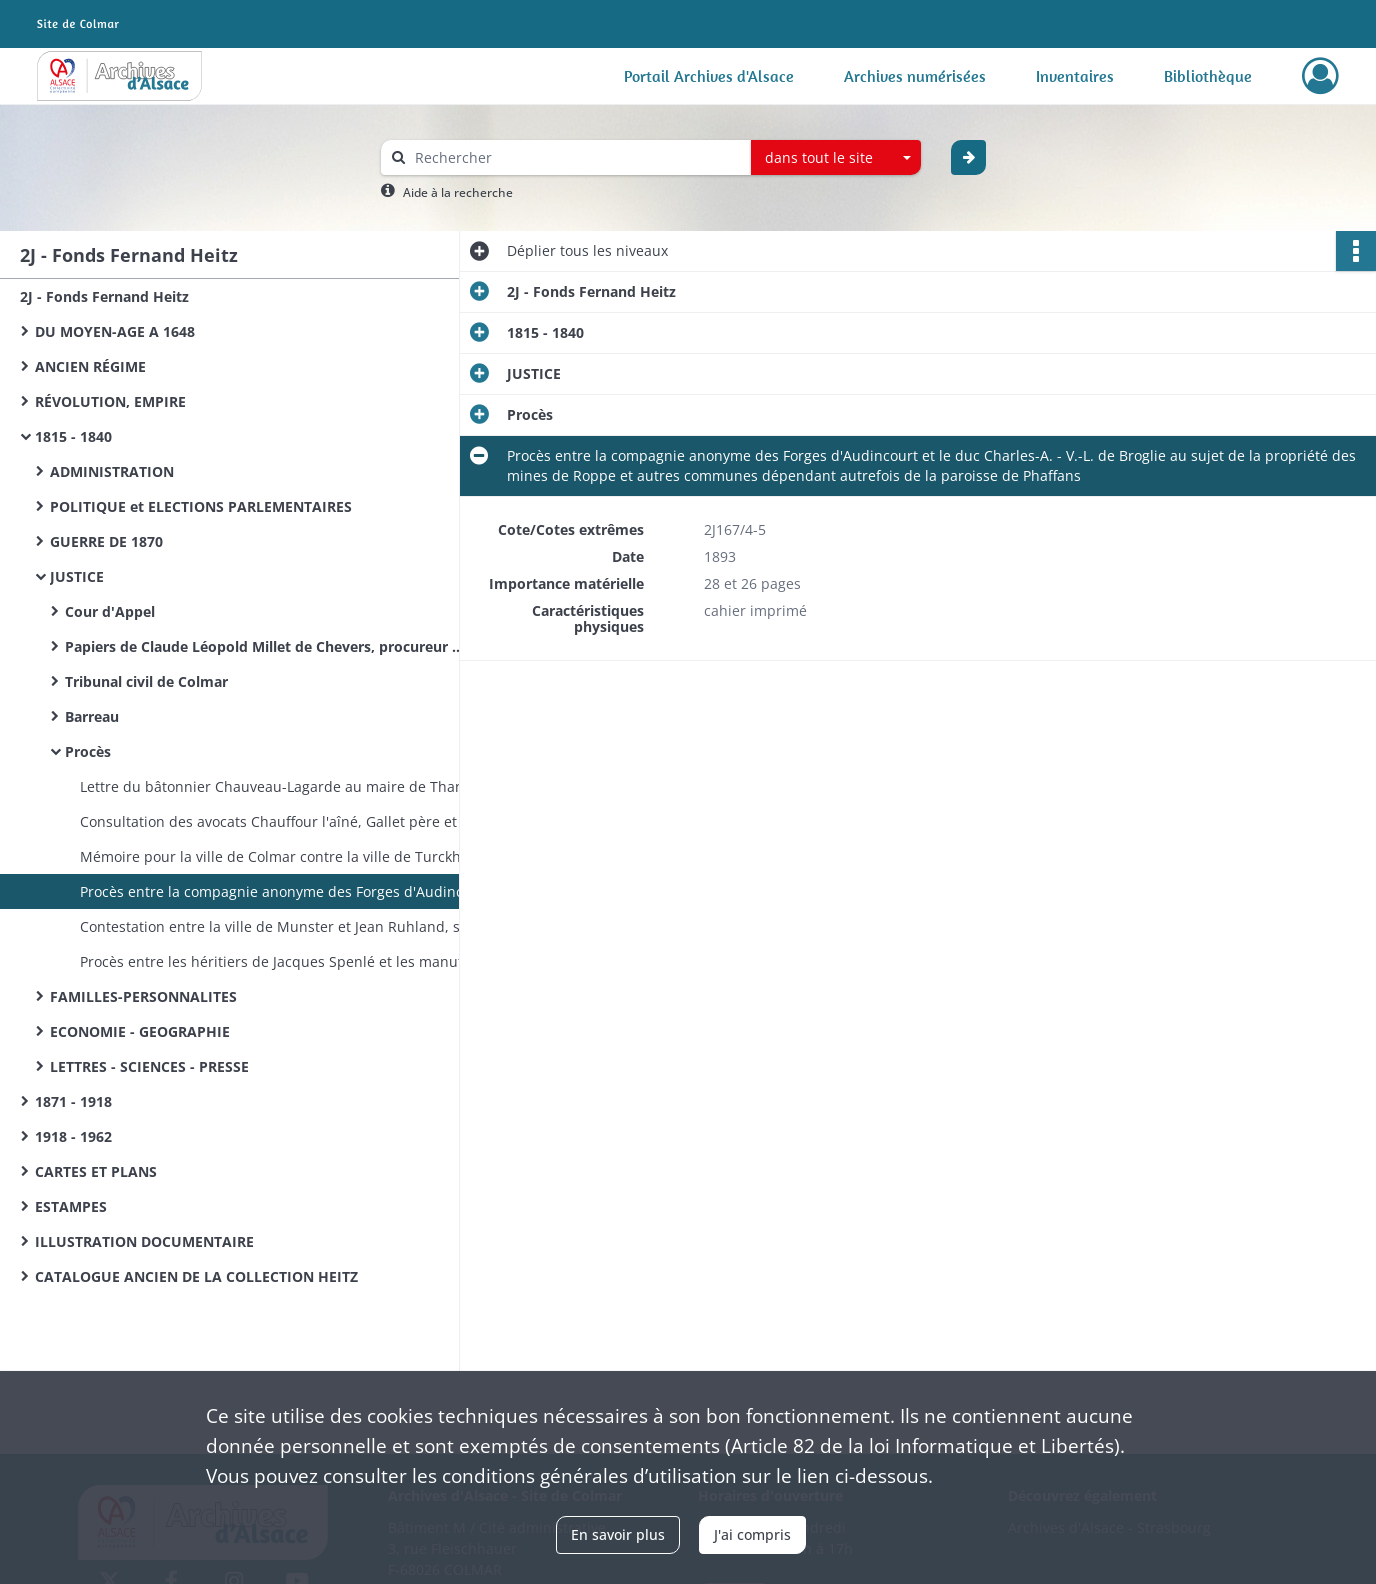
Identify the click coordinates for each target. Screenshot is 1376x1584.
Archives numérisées (915, 76)
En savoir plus (618, 1534)
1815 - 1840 (73, 436)
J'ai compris (752, 1534)
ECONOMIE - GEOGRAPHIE (140, 1031)
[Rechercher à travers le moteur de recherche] (576, 157)
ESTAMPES (71, 1206)
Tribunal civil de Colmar (146, 681)
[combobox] (836, 158)
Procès (88, 751)
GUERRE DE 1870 (106, 541)
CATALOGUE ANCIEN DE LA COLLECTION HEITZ (196, 1276)
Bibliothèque (1208, 76)
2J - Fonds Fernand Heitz (104, 296)
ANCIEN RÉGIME (90, 366)
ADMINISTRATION (112, 471)
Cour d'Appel (110, 611)
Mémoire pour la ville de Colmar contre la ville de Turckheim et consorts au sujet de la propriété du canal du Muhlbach (280, 856)
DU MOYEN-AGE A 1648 (115, 331)
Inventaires (1075, 76)
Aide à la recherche (458, 192)
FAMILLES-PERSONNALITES (143, 996)
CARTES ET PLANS (96, 1171)
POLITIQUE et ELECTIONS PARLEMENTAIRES (201, 506)
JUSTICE (77, 576)
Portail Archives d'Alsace (709, 76)
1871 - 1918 (73, 1101)
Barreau (92, 716)
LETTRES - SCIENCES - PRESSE (149, 1066)
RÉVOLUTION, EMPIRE (110, 401)
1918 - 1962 (73, 1136)
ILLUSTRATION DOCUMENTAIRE (144, 1241)
